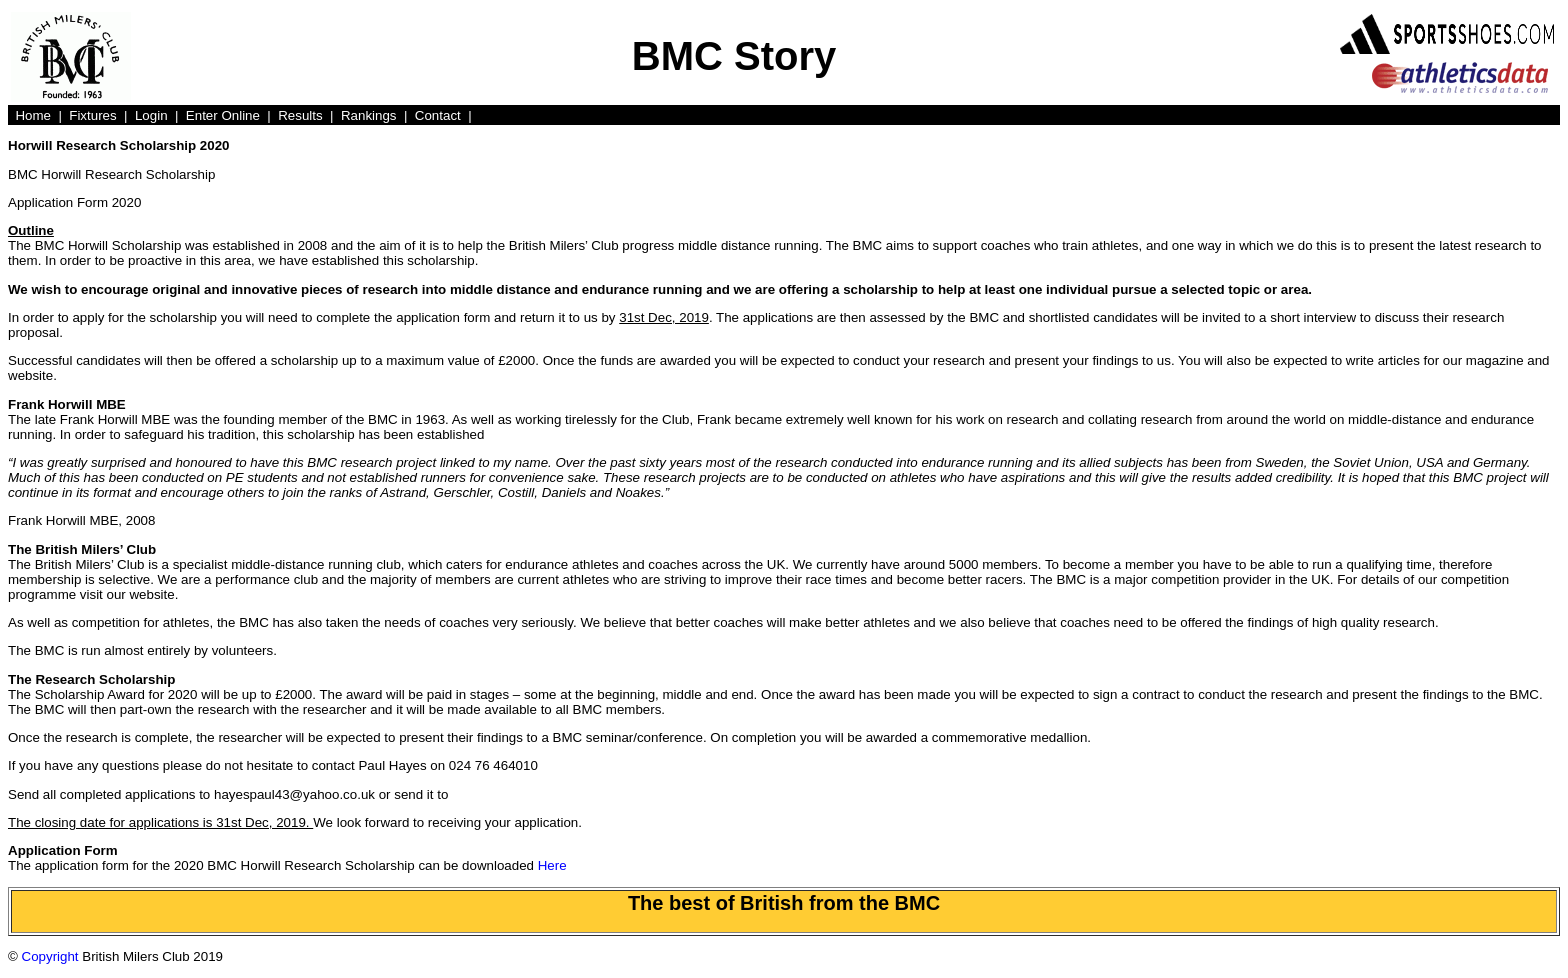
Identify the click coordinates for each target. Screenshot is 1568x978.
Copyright (50, 956)
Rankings (369, 115)
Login (151, 115)
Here (552, 865)
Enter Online (223, 115)
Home (33, 115)
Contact (438, 115)
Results (300, 115)
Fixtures (92, 115)
